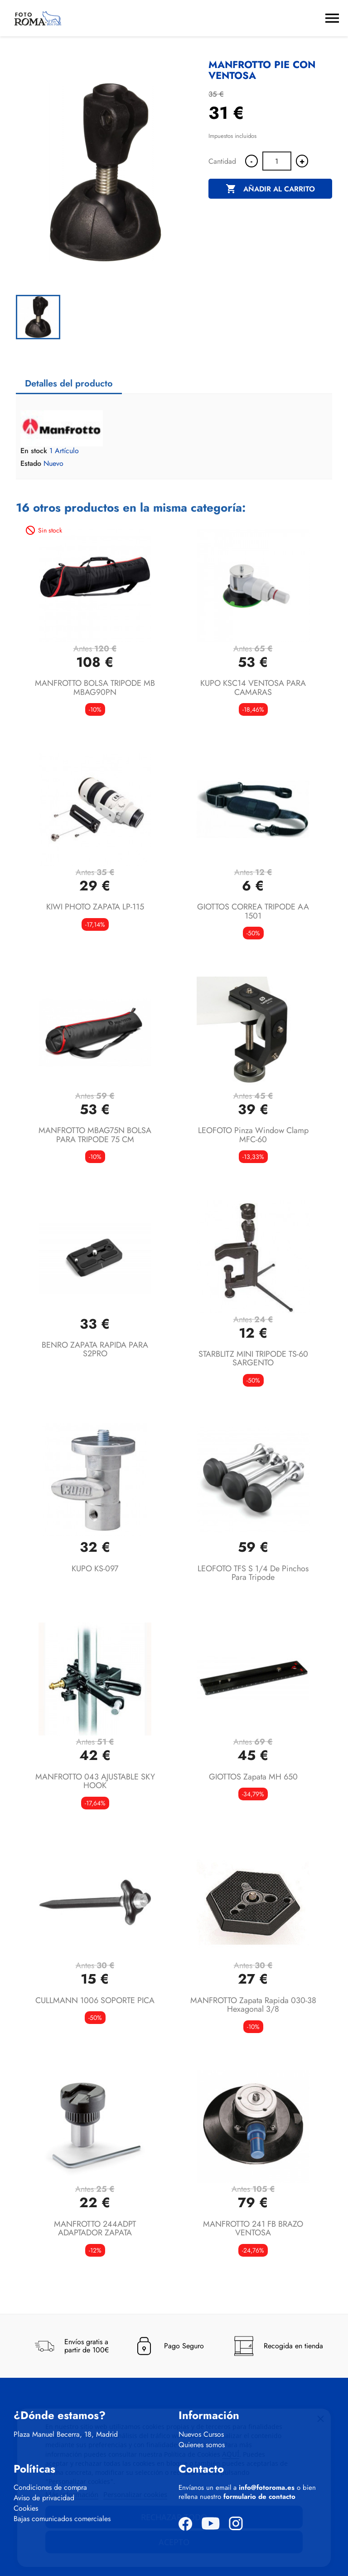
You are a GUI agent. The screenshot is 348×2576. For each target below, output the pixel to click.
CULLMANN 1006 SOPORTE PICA (95, 2000)
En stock (33, 450)
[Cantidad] (276, 161)
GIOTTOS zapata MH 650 (253, 1777)
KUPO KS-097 (95, 1568)
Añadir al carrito (270, 189)
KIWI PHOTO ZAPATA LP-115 (95, 907)
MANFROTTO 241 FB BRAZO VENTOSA (253, 2228)
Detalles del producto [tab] (69, 383)
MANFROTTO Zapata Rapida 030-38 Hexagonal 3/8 (253, 2004)
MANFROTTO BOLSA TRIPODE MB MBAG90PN (95, 687)
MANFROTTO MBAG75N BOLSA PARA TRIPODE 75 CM (95, 1134)
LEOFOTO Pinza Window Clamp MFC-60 (253, 1134)
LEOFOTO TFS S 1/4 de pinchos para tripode (253, 1573)
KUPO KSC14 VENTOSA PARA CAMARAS (253, 687)
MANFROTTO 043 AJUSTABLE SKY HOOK (95, 1781)
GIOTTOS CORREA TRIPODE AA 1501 (253, 911)
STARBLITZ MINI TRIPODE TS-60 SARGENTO (253, 1358)
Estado (30, 463)
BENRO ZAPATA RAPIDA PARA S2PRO (95, 1349)
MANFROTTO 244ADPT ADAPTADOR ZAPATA (95, 2228)
